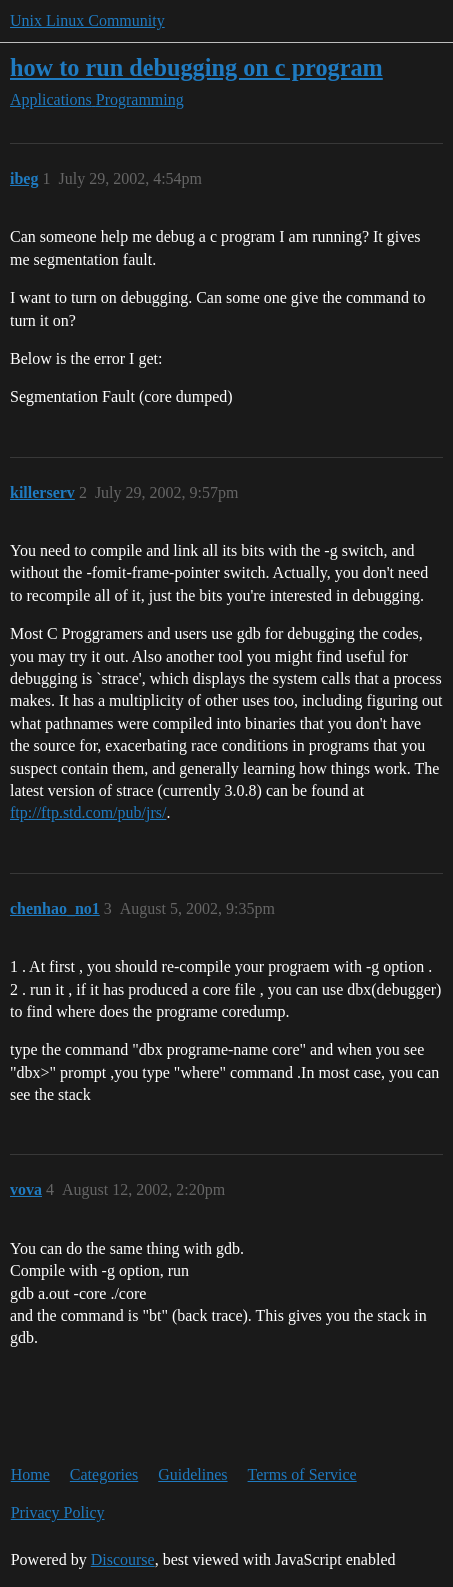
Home (30, 1474)
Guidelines (192, 1474)
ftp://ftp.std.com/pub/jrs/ (88, 812)
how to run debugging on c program (196, 67)
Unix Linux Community (87, 20)
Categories (104, 1474)
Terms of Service (302, 1474)
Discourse (123, 1559)
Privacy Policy (58, 1512)
